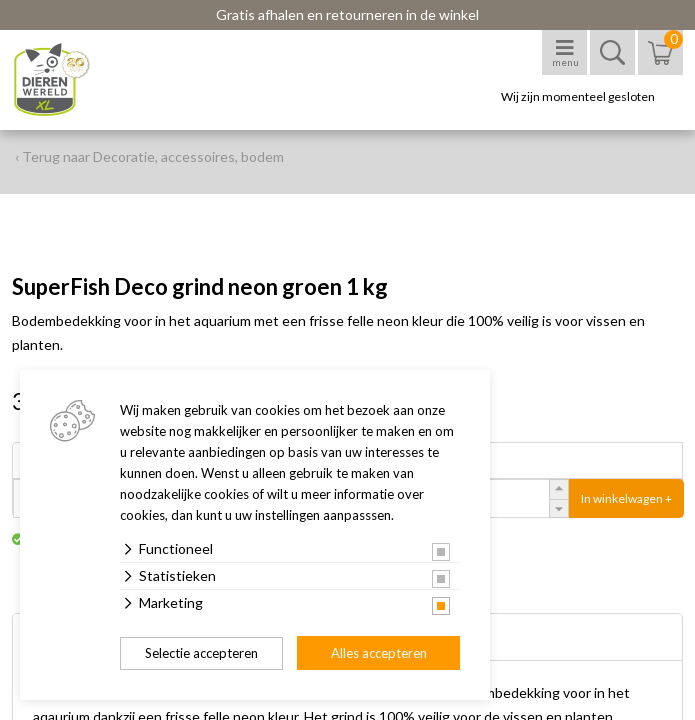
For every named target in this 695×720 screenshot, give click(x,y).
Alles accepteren (379, 653)
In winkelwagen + (626, 498)
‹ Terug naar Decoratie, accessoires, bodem (149, 156)
